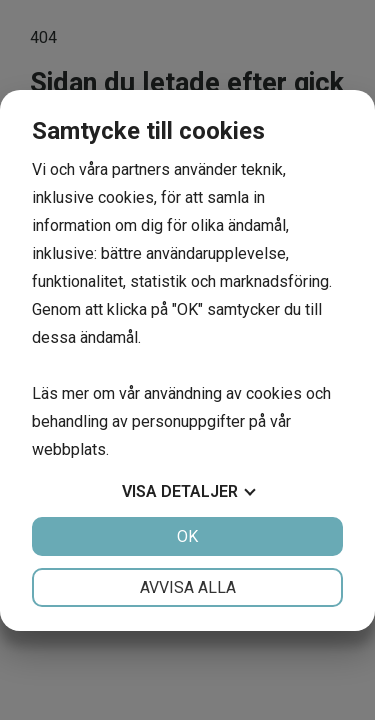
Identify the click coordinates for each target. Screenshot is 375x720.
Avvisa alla (188, 587)
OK (187, 536)
